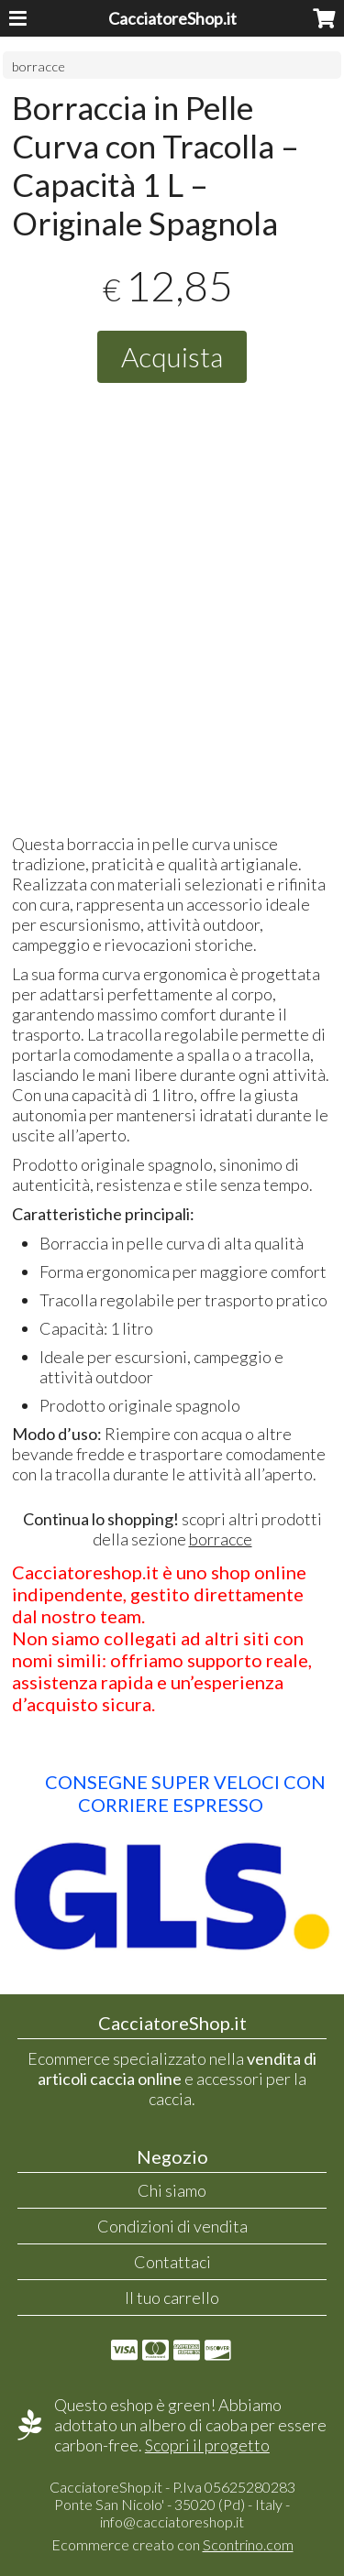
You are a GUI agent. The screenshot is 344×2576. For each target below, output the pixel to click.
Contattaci (172, 2262)
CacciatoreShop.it (172, 18)
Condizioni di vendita (172, 2226)
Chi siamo (172, 2190)
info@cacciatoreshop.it (172, 2521)
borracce (38, 66)
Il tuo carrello (172, 2297)
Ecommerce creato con (172, 2544)
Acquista (172, 356)
